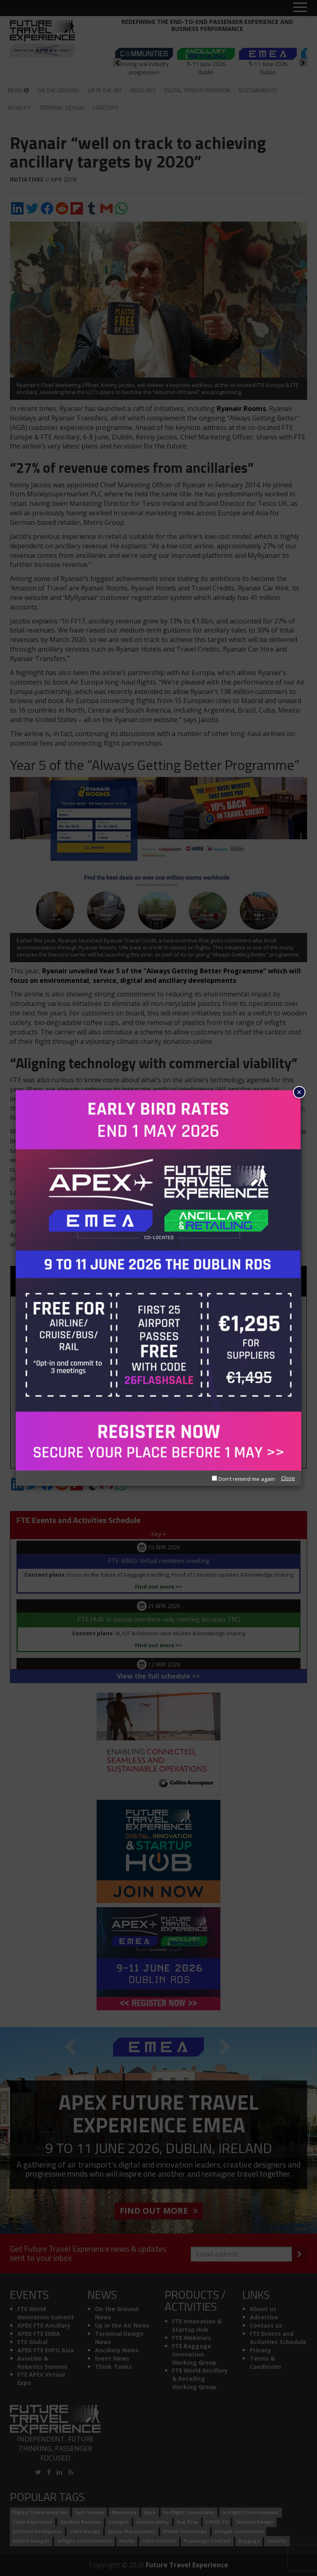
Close (288, 1478)
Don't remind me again (243, 1479)
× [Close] (299, 1092)
